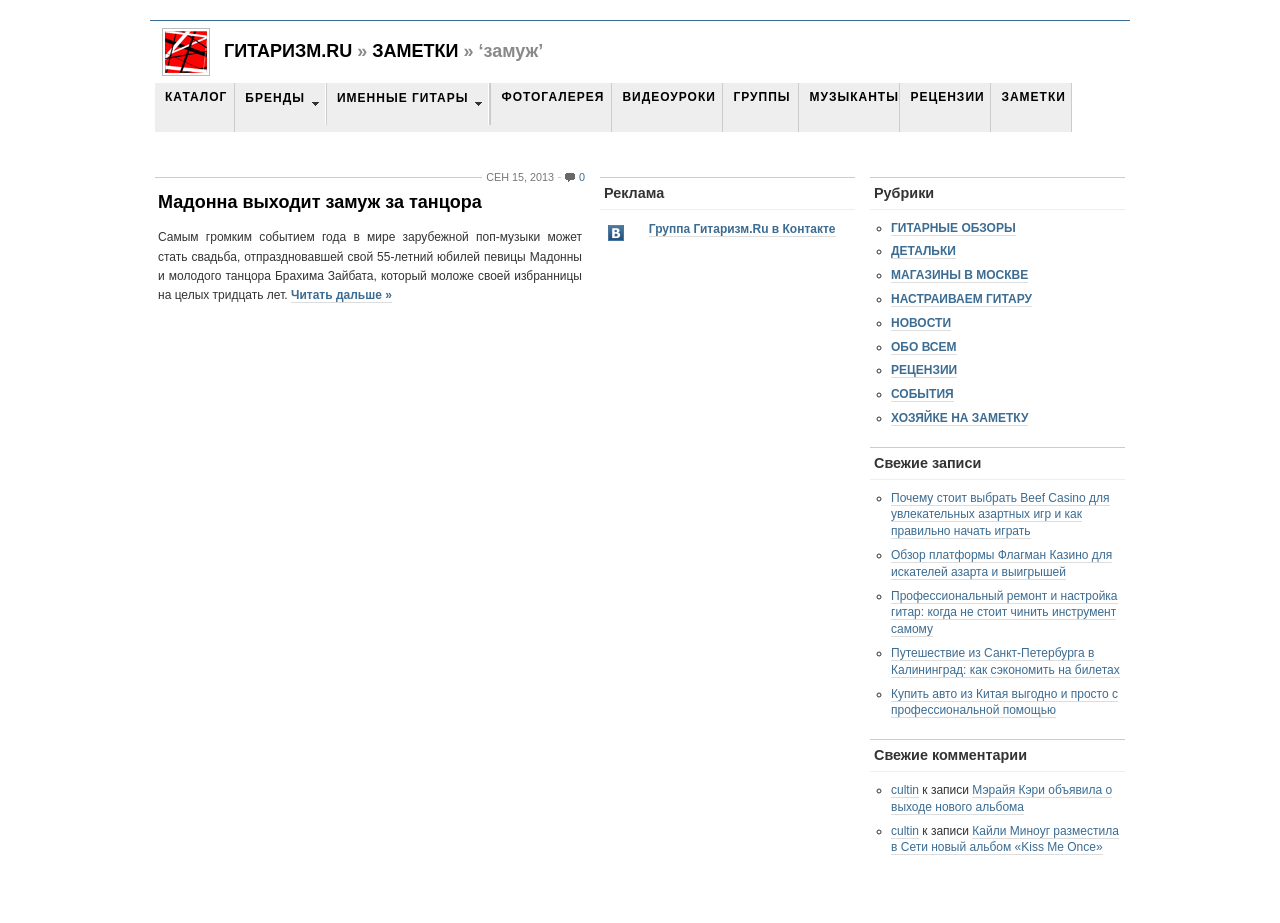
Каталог (196, 97)
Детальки (923, 251)
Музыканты (853, 97)
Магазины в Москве (959, 275)
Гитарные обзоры (953, 228)
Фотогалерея (552, 97)
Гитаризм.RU (288, 51)
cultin (905, 790)
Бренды (275, 98)
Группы (761, 97)
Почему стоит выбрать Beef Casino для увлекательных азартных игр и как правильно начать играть (1000, 515)
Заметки (415, 51)
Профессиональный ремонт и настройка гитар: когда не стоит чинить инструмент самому (1004, 613)
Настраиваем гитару (961, 299)
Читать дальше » (341, 295)
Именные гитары (402, 98)
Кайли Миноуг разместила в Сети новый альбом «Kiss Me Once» (1005, 839)
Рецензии (947, 97)
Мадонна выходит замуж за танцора (320, 202)
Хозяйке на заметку (959, 418)
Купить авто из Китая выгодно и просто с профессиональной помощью (1004, 702)
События (922, 394)
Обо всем (924, 347)
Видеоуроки (668, 97)
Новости (921, 323)
